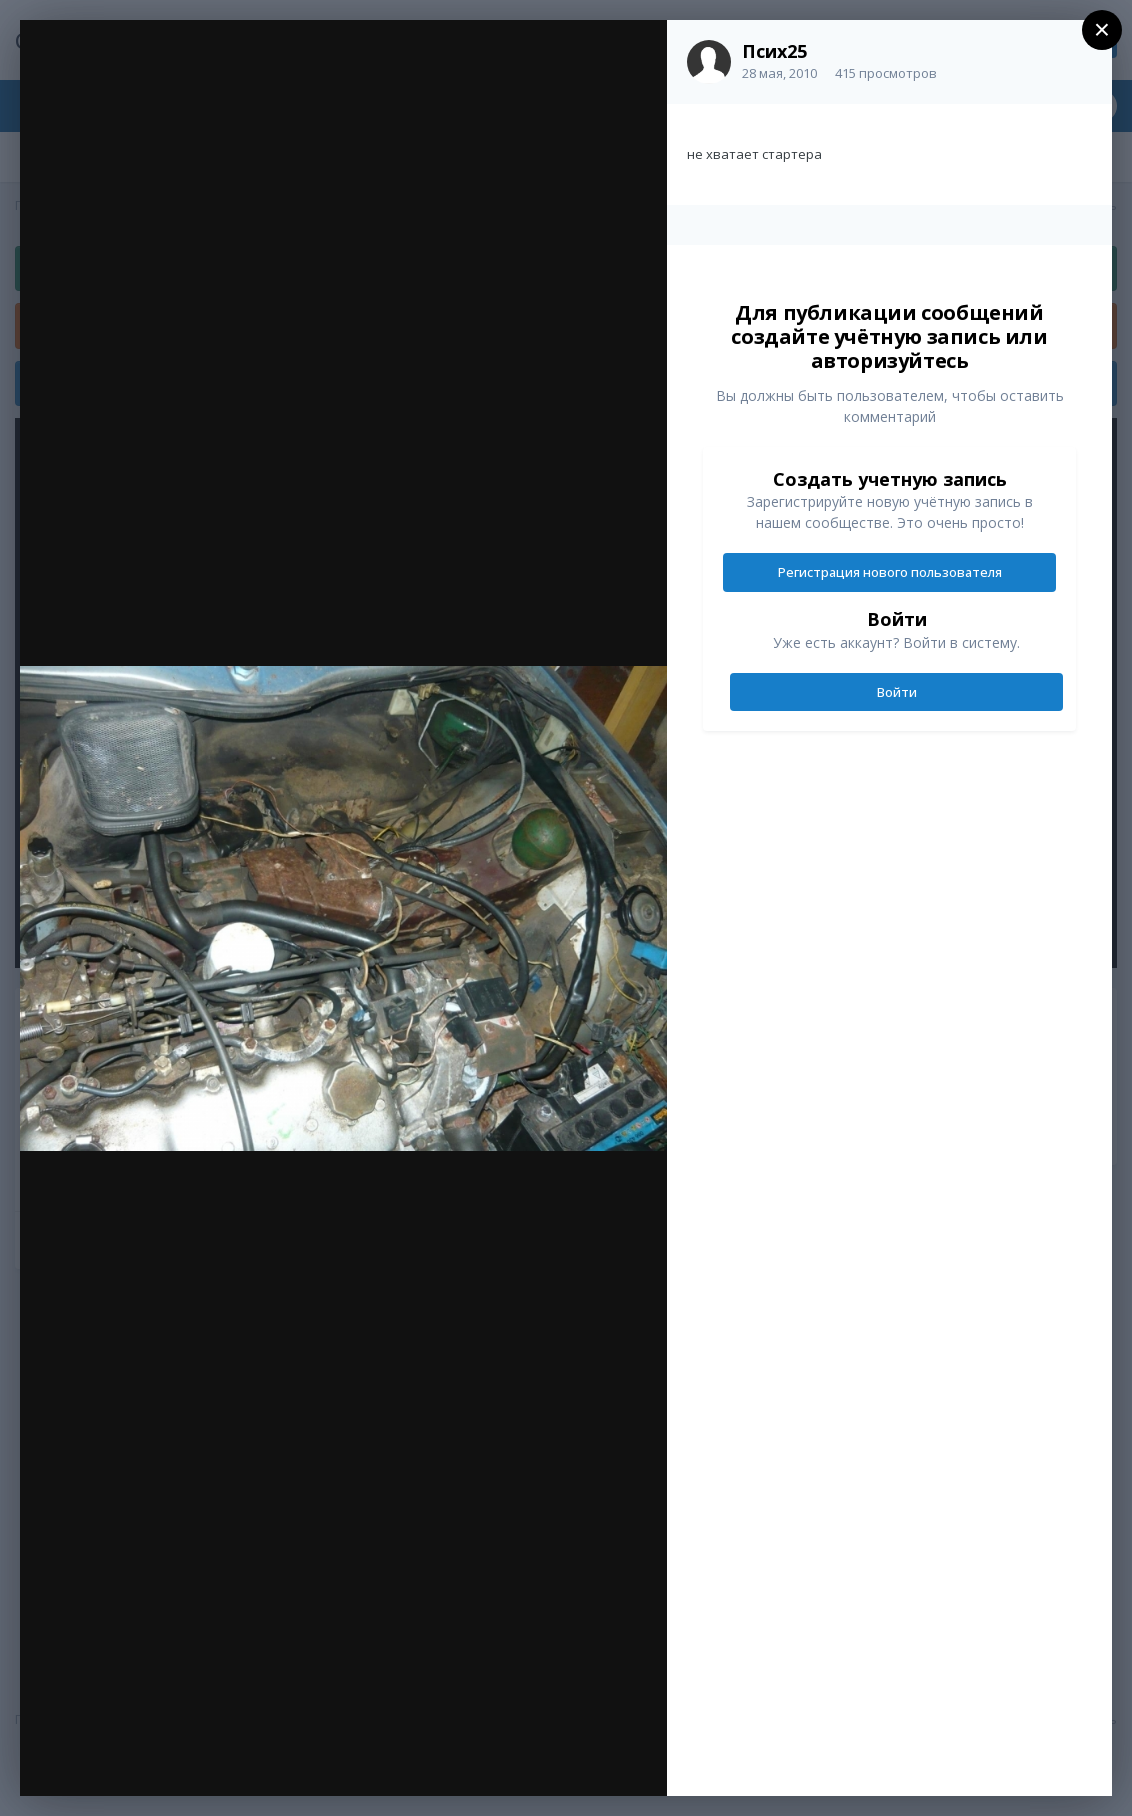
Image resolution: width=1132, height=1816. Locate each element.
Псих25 (774, 51)
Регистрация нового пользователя (890, 572)
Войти (897, 692)
